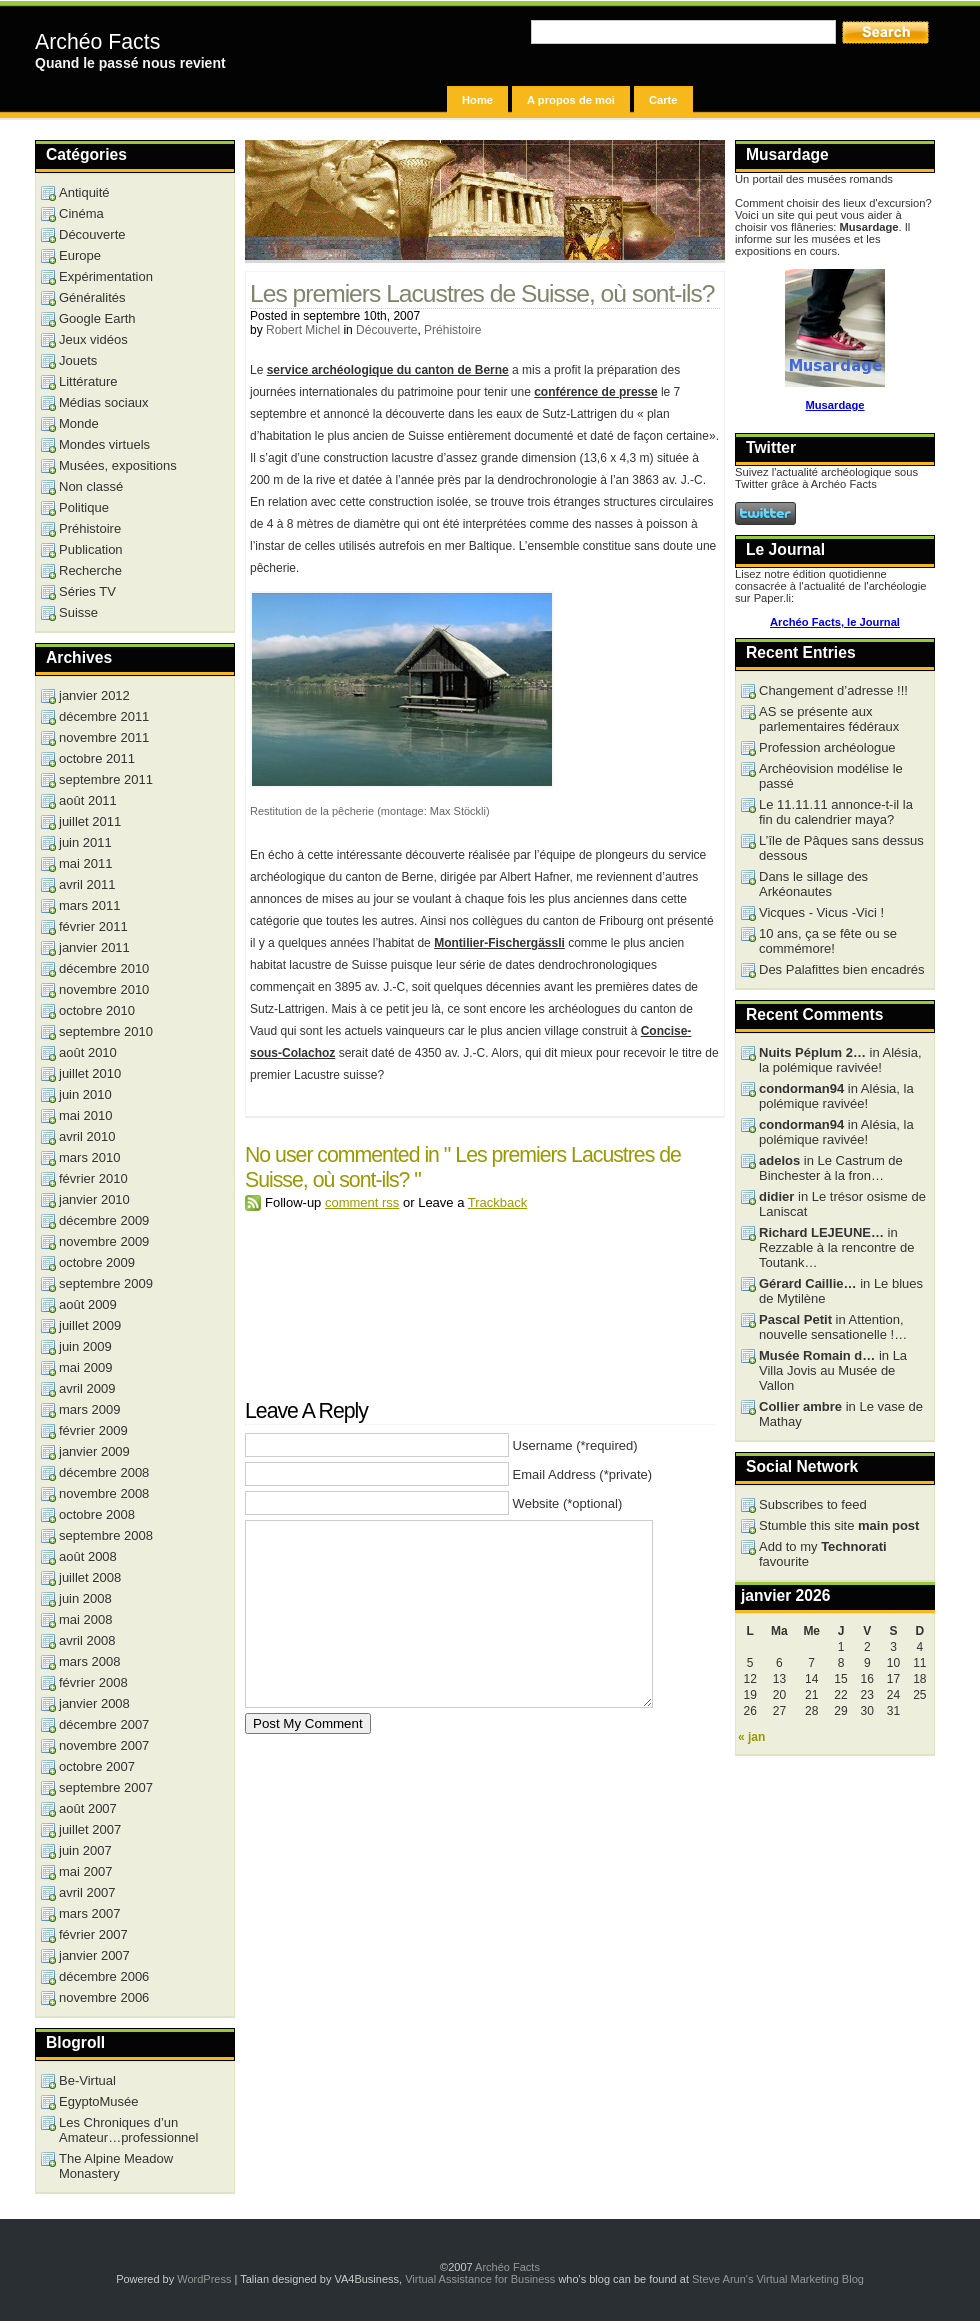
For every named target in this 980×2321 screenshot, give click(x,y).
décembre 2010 (104, 968)
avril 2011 (87, 884)
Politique (84, 507)
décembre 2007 (104, 1724)
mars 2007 (89, 1913)
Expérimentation (106, 276)
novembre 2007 (104, 1745)
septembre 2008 (106, 1535)
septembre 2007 (106, 1787)
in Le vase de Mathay (841, 1414)
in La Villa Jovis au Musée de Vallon (833, 1370)
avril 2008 (87, 1640)
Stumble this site (839, 1525)
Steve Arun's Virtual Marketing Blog (778, 2279)
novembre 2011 (104, 737)
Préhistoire (452, 330)
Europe (80, 255)
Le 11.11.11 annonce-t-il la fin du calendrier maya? (836, 812)
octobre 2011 (97, 758)
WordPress (204, 2279)
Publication (91, 549)
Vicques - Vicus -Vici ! (821, 912)
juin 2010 (85, 1094)
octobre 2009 (97, 1262)
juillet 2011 (90, 821)
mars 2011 (89, 905)
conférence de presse (595, 392)
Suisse (78, 612)
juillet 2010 (90, 1073)
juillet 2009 (90, 1325)
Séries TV (87, 591)
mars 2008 (89, 1661)
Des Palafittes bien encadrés (841, 969)
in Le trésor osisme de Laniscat (842, 1204)
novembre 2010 (104, 989)
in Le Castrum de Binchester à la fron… (831, 1168)
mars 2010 (89, 1157)
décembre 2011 (104, 716)
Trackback (497, 1202)
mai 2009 (85, 1367)
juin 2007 (85, 1850)
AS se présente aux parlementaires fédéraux (829, 719)
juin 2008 (85, 1598)
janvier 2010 (94, 1199)
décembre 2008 (104, 1472)
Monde (79, 423)
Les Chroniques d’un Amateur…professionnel (128, 2130)
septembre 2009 (106, 1283)
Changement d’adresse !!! (833, 690)
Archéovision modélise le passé (831, 776)
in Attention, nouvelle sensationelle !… (833, 1327)
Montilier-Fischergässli (499, 943)
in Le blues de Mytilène (841, 1291)
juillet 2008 (90, 1577)
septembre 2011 (106, 779)
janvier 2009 (94, 1451)
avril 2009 (87, 1388)
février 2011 (93, 926)
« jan (751, 1737)
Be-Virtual (87, 2080)
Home (477, 100)
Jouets (78, 360)
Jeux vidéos (93, 339)
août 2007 (88, 1808)
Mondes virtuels (104, 444)
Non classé (91, 486)
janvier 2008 (94, 1703)
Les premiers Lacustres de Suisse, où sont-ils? (482, 293)
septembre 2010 (106, 1031)
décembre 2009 (104, 1220)
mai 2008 (85, 1619)
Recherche (90, 570)
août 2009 (88, 1304)
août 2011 (88, 800)
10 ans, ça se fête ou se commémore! (828, 941)
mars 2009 (89, 1409)
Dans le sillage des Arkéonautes (813, 884)
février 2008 (93, 1682)
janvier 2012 (94, 695)
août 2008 (88, 1556)
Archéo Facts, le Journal (835, 622)
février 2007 (93, 1934)
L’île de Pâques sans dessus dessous (841, 848)
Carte (663, 100)
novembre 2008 (104, 1493)
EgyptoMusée (99, 2101)
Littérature (88, 381)
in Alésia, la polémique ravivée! (840, 1060)
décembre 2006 (104, 1976)
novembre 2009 (104, 1241)
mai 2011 (85, 863)
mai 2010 (85, 1115)
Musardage (834, 405)
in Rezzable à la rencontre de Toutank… (836, 1247)
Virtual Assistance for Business (480, 2279)
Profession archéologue (827, 747)
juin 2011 (85, 842)
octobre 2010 (97, 1010)
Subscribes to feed (813, 1504)
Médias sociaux (104, 402)
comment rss (362, 1202)
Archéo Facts (97, 42)
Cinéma (81, 213)
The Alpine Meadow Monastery (116, 2166)
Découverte (386, 330)
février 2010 (93, 1178)
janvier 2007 (94, 1955)
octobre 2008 (97, 1514)
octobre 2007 (97, 1766)
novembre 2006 (104, 1997)
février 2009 (93, 1430)
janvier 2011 (94, 947)
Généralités (92, 297)
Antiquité (84, 192)
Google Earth (97, 318)
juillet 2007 (90, 1829)
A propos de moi (571, 100)
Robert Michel (303, 330)
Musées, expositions (118, 465)
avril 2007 (87, 1892)
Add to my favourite (823, 1554)
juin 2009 (85, 1346)
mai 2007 (85, 1871)
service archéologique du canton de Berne (388, 370)
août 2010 (88, 1052)
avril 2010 (87, 1136)
